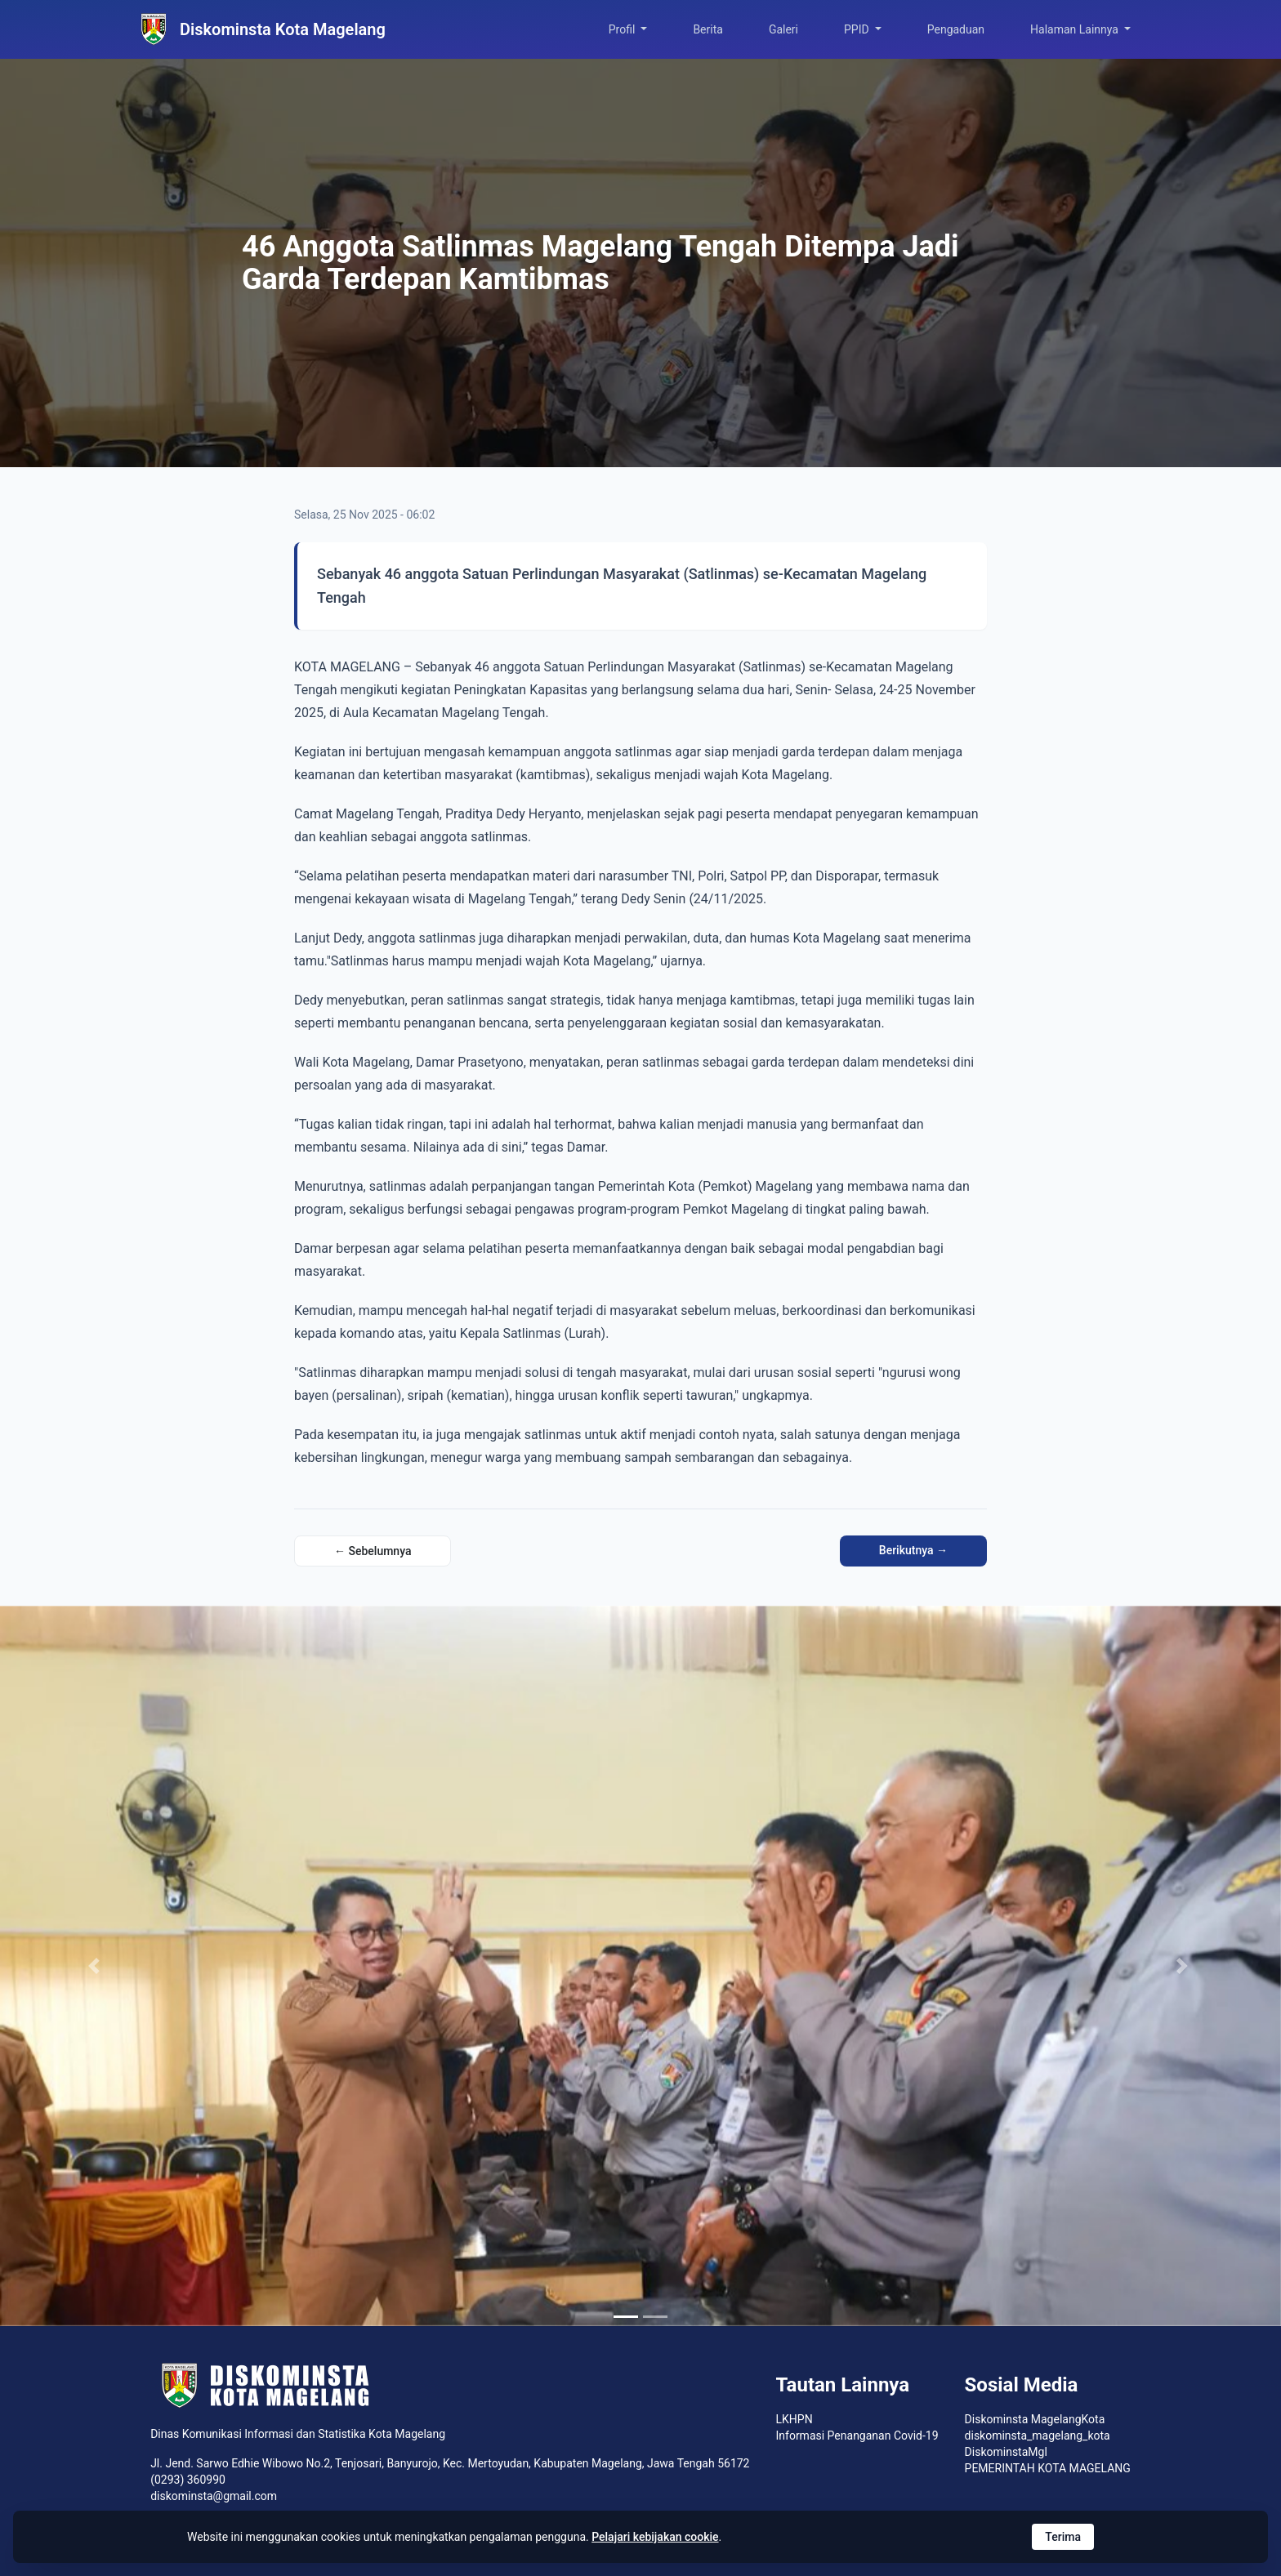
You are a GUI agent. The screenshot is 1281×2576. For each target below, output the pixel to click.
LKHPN (793, 2419)
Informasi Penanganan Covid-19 (856, 2435)
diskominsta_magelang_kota (1037, 2435)
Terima (1063, 2536)
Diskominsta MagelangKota (1035, 2419)
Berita (708, 29)
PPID (858, 29)
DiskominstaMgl (1006, 2451)
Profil (623, 29)
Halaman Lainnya (1075, 29)
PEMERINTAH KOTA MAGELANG (1048, 2468)
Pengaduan (955, 29)
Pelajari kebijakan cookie (654, 2536)
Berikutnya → (913, 1550)
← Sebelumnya (372, 1551)
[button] (96, 1966)
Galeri (783, 29)
